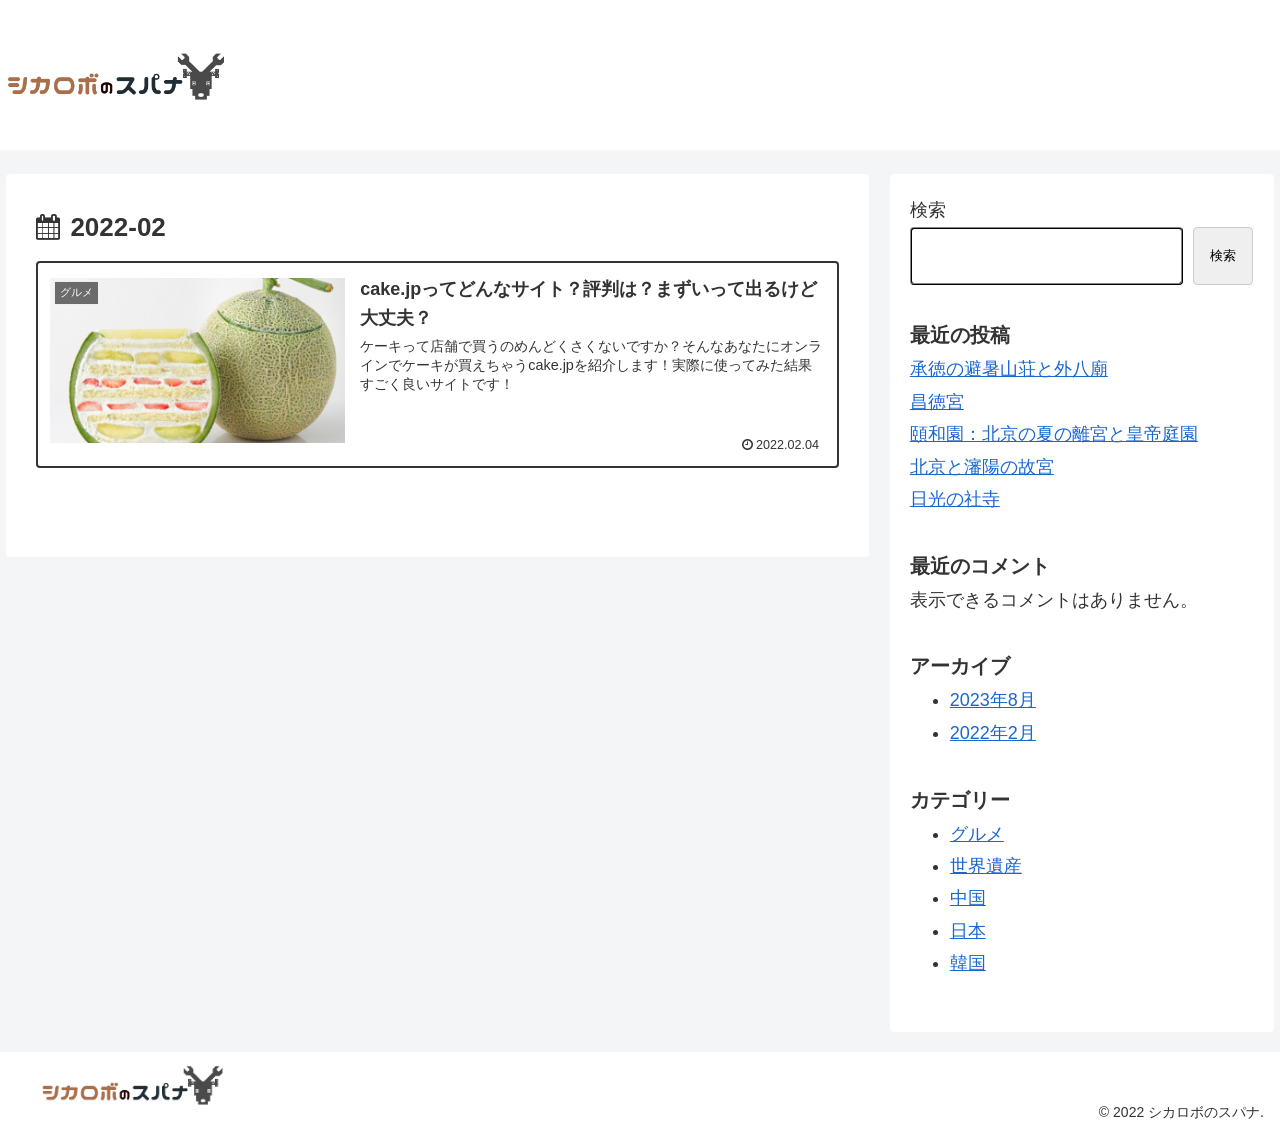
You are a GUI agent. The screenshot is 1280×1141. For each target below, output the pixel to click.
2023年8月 (993, 700)
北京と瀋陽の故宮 (982, 467)
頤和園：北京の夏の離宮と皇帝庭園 (1054, 434)
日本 (968, 931)
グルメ (977, 834)
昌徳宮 (937, 402)
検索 (928, 210)
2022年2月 (993, 733)
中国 (968, 898)
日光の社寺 (955, 499)
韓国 (968, 963)
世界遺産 (986, 866)
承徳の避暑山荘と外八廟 (1009, 369)
